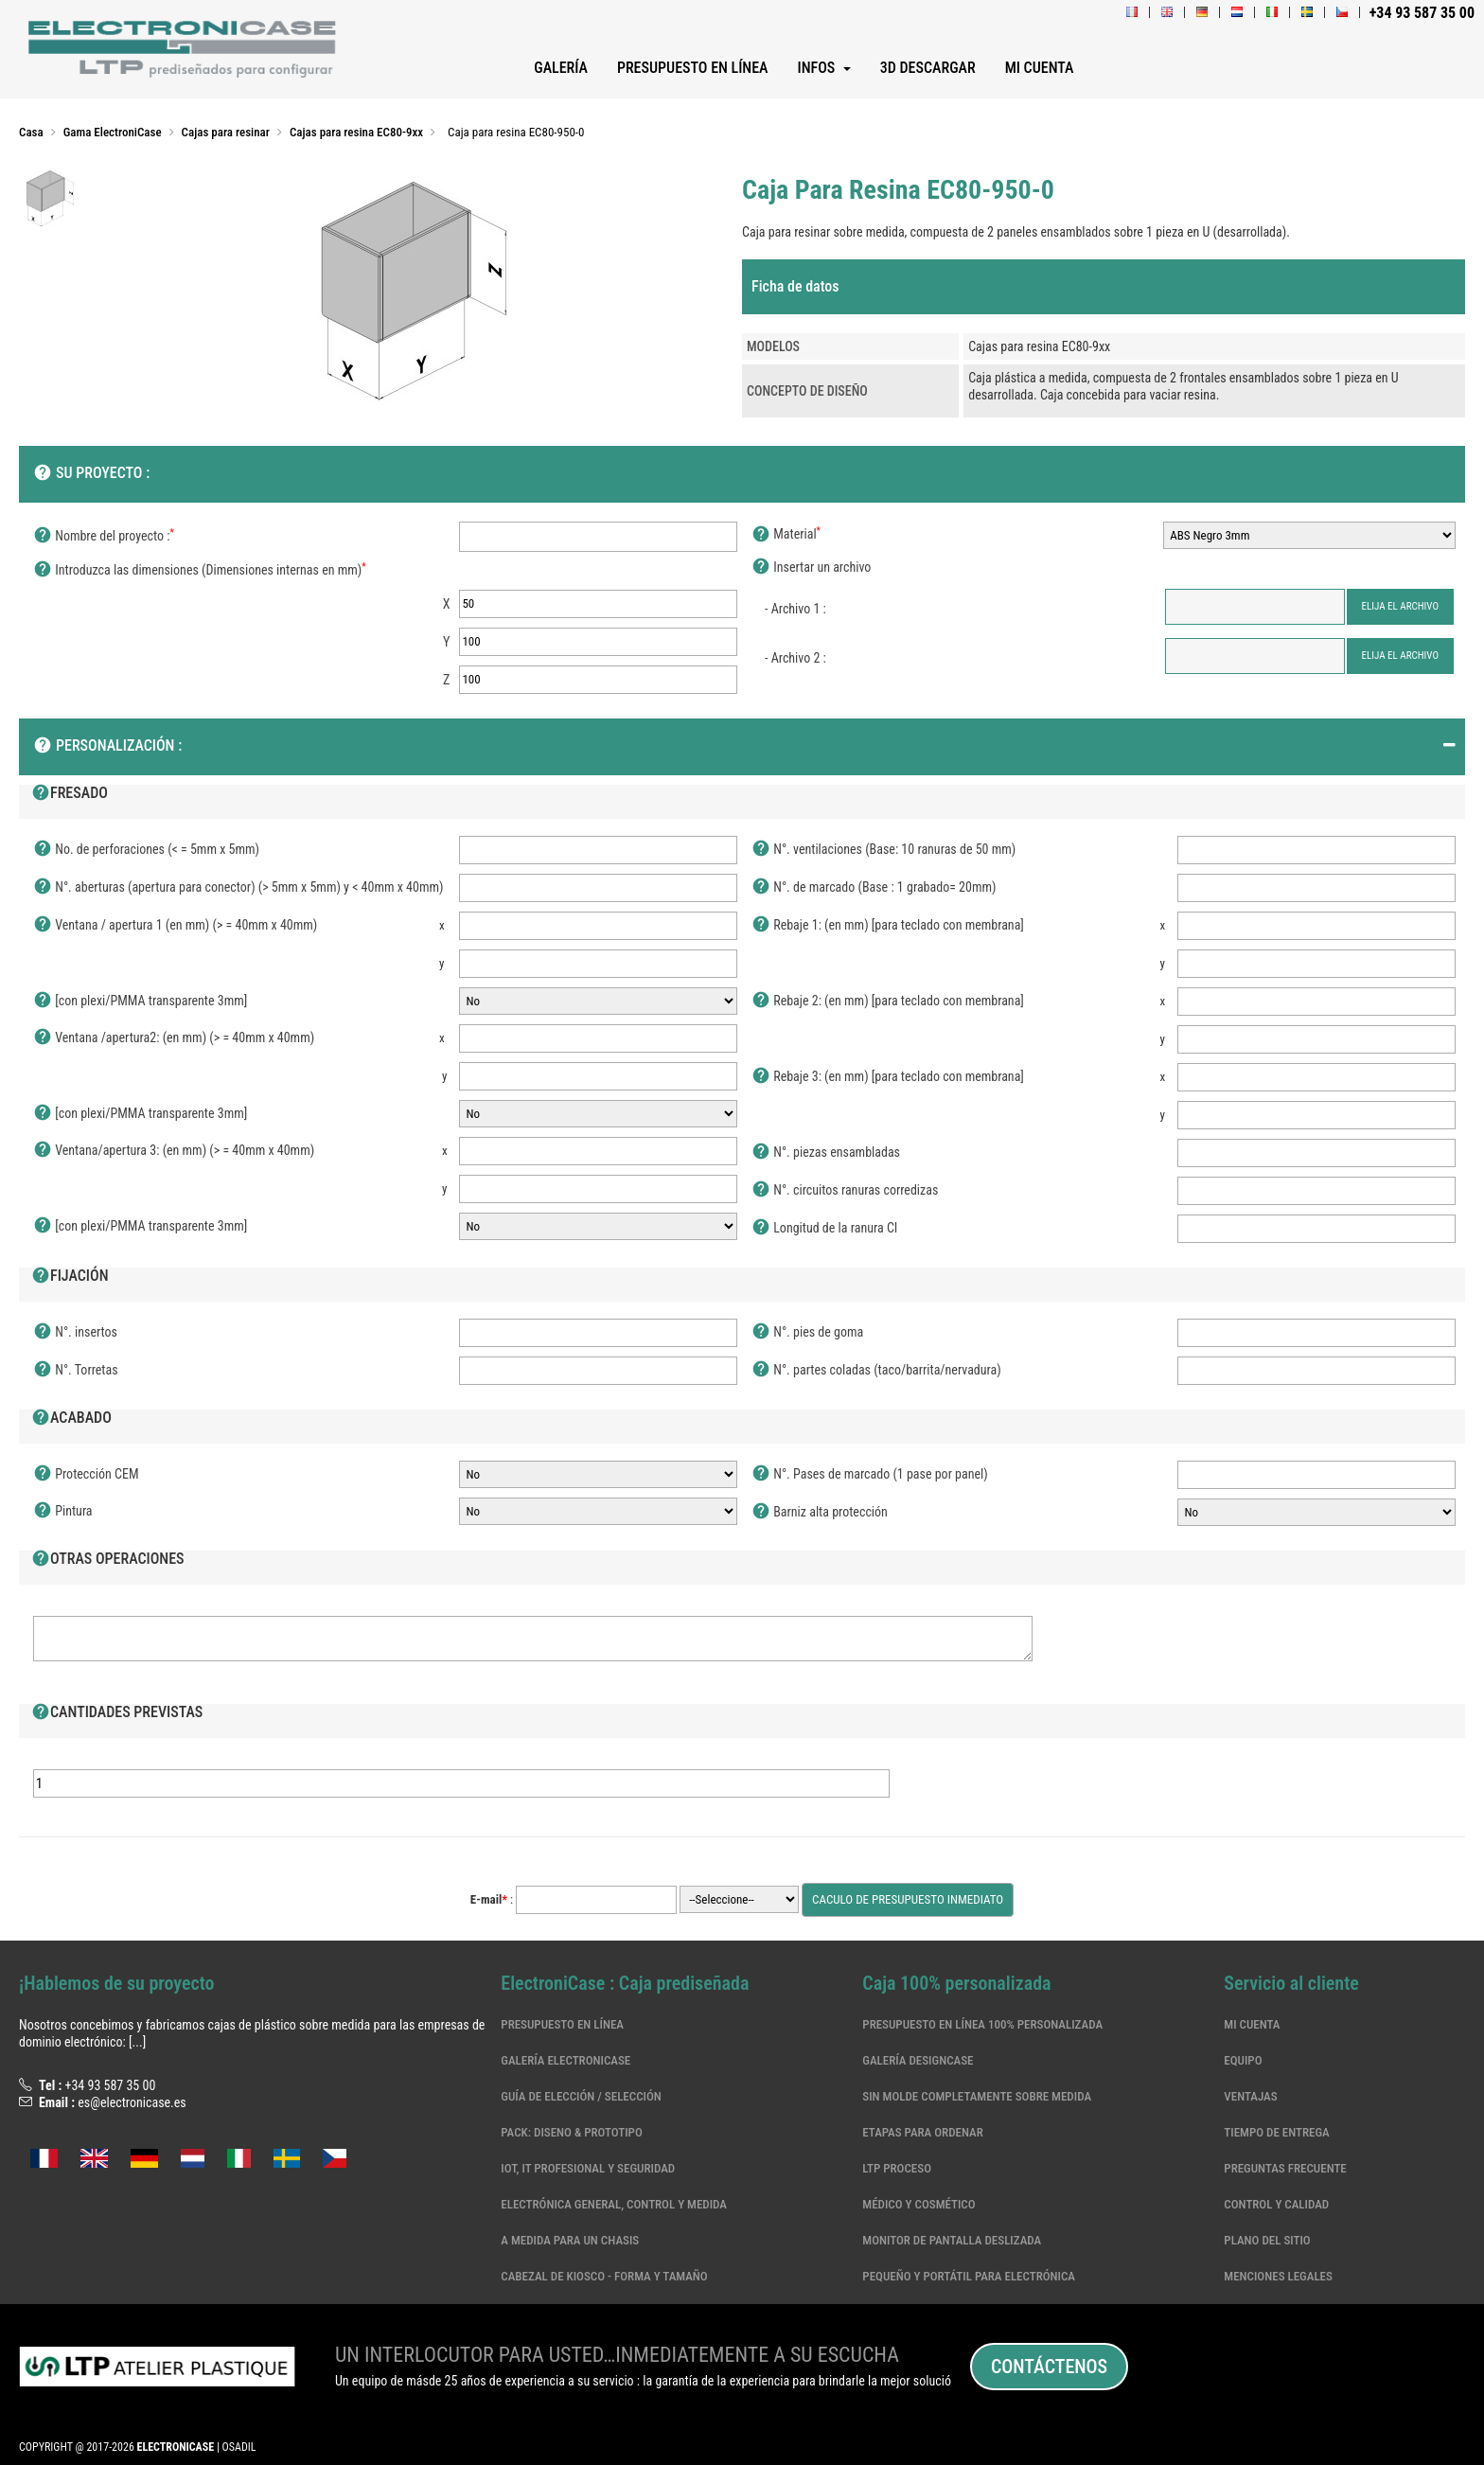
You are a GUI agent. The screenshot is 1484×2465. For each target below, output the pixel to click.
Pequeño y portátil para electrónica (968, 2276)
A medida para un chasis (570, 2240)
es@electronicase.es (132, 2102)
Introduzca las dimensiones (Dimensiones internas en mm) (199, 570)
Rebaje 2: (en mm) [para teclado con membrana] (887, 1001)
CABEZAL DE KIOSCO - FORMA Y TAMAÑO (604, 2276)
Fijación (70, 1277)
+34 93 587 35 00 (109, 2085)
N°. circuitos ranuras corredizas (844, 1190)
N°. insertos (75, 1332)
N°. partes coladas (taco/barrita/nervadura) (876, 1370)
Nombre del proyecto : (103, 536)
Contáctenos (1049, 2366)
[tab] (1103, 286)
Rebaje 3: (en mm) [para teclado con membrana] (887, 1077)
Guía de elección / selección (581, 2096)
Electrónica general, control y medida (614, 2204)
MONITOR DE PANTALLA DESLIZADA (951, 2240)
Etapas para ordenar (922, 2132)
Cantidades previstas (117, 1713)
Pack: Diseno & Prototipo (571, 2132)
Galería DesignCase (917, 2060)
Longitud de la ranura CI (824, 1228)
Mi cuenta (1252, 2024)
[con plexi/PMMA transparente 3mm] (140, 1001)
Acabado (71, 1419)
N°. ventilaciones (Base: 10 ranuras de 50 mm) (883, 850)
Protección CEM (85, 1474)
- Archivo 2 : (795, 657)
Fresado (69, 794)
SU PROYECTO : (91, 474)
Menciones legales (1278, 2276)
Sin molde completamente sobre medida (976, 2096)
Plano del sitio (1267, 2240)
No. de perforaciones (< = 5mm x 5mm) (146, 850)
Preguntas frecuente (1285, 2168)
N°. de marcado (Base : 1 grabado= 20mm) (873, 887)
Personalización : (107, 746)
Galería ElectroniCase (565, 2060)
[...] (137, 2041)
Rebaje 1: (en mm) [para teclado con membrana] (887, 925)
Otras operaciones (108, 1560)
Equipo (1243, 2060)
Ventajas (1250, 2096)
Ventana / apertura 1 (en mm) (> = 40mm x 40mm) (175, 925)
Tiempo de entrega (1276, 2132)
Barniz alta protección (819, 1512)
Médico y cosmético (918, 2204)
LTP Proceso (896, 2168)
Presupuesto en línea (562, 2024)
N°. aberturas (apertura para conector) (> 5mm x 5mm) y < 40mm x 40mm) (238, 887)
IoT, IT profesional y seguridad (588, 2168)
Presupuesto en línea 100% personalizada (982, 2024)
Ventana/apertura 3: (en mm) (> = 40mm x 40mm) (173, 1151)
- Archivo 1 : (795, 608)
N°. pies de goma (807, 1332)
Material (786, 534)
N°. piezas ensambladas (825, 1153)
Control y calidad (1276, 2204)
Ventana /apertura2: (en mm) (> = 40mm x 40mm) (173, 1038)
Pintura (63, 1511)
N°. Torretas (75, 1370)
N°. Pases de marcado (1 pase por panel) (869, 1474)
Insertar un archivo (811, 568)
